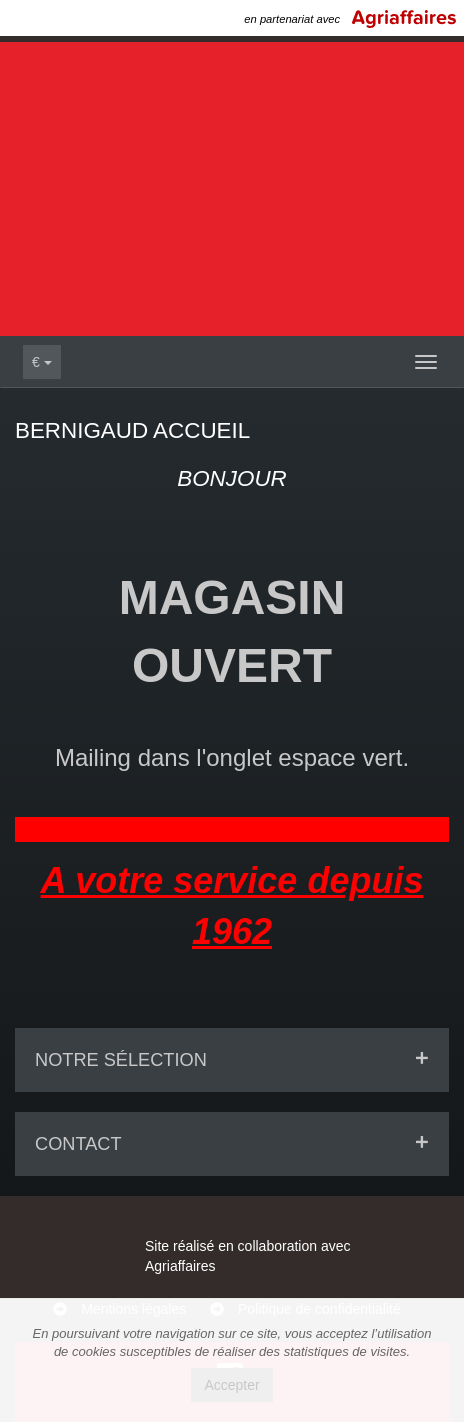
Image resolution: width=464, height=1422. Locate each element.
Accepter (231, 1385)
